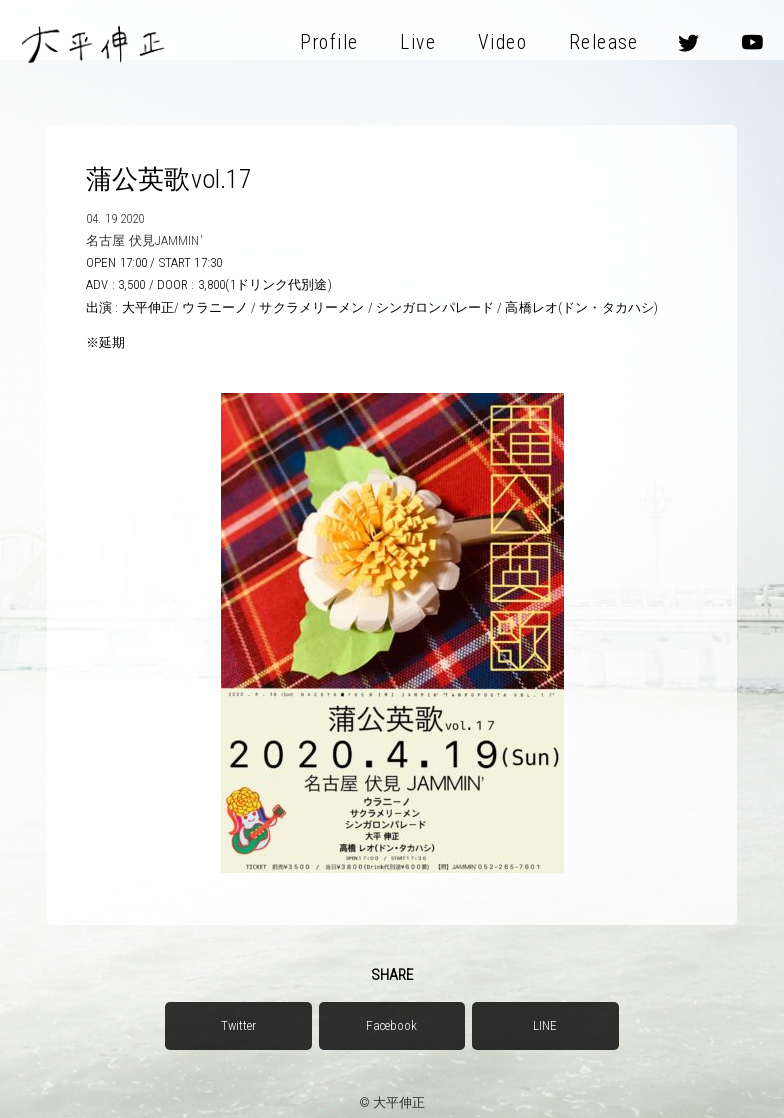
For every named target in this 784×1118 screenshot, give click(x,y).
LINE (545, 1025)
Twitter (239, 1025)
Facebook (391, 1025)
